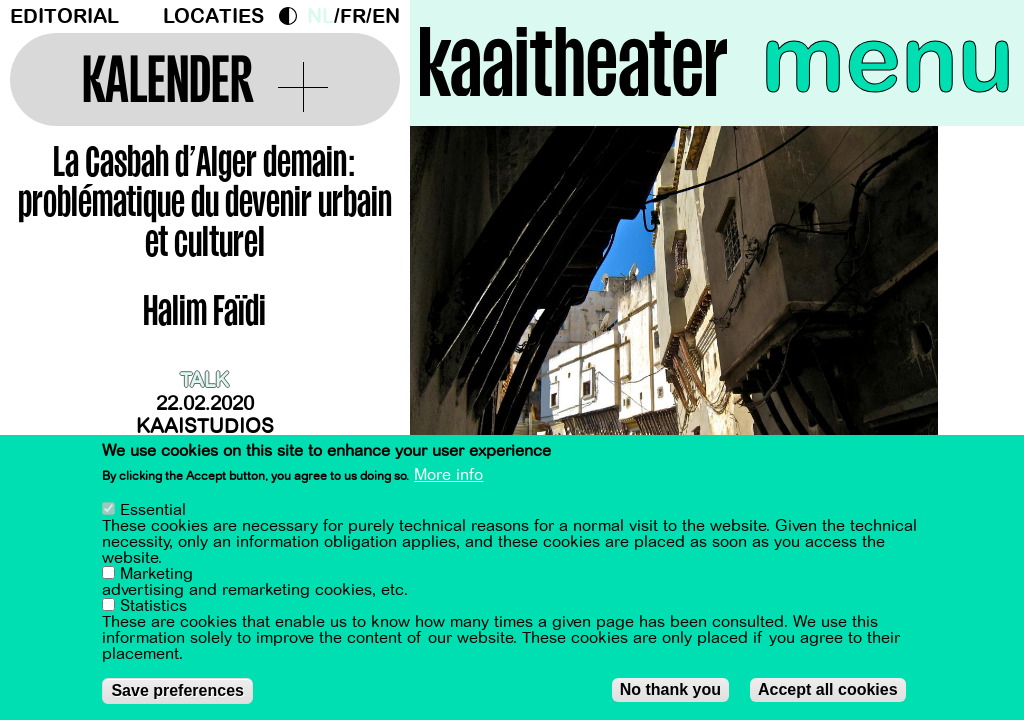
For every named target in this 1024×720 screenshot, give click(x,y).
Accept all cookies (828, 689)
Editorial (64, 16)
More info (448, 475)
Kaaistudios (205, 426)
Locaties (213, 16)
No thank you (670, 689)
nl (320, 16)
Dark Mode (293, 16)
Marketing (156, 574)
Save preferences (177, 690)
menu (887, 60)
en (386, 16)
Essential (153, 510)
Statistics (153, 606)
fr (353, 16)
